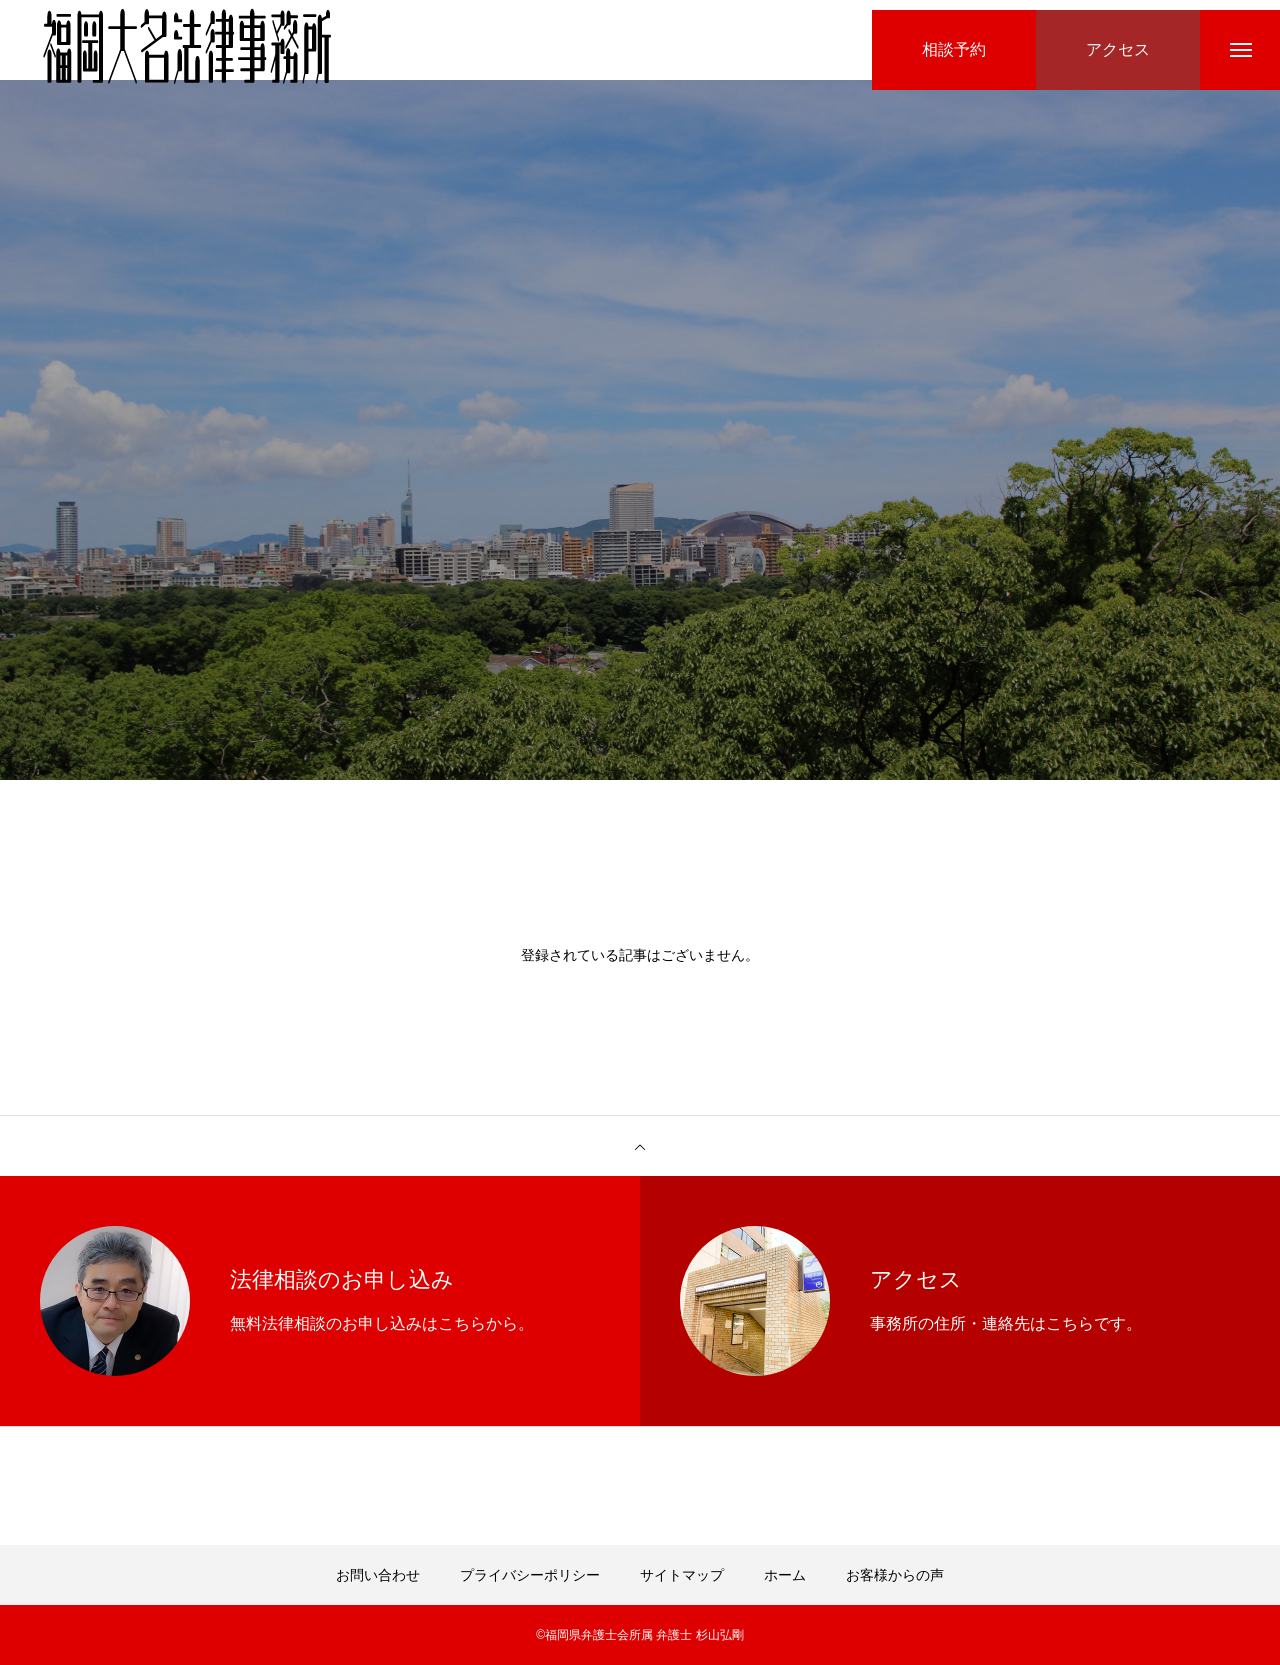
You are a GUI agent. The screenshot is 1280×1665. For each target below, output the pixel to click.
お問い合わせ (378, 1575)
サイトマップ (682, 1575)
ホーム (785, 1575)
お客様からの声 (895, 1575)
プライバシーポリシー (530, 1575)
